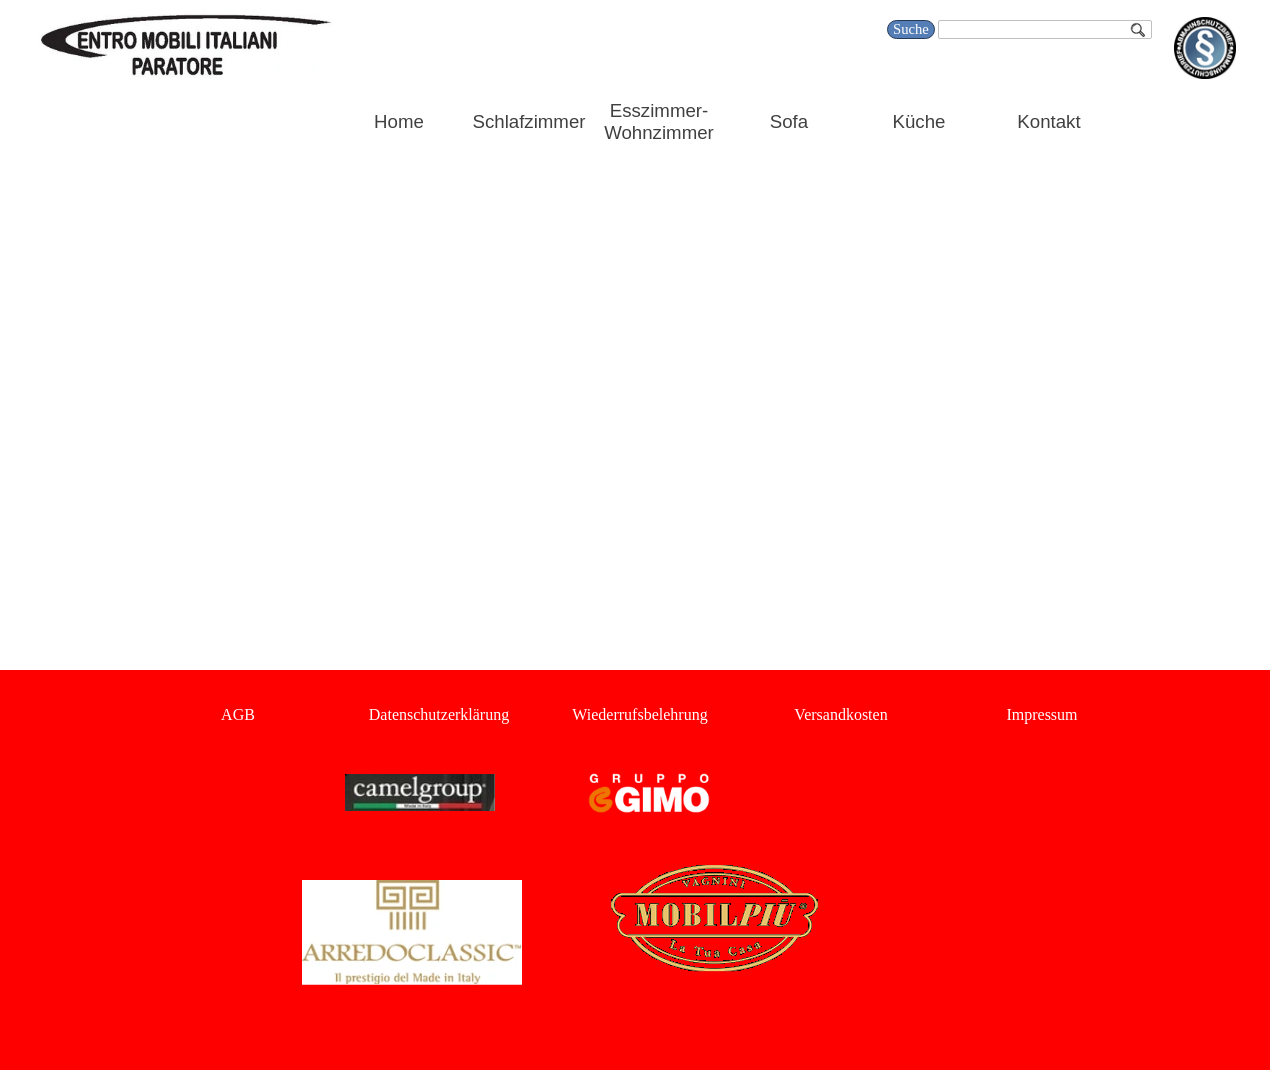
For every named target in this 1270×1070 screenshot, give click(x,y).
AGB (238, 714)
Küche (919, 121)
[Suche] (1045, 29)
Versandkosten (840, 714)
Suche (911, 29)
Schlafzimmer (529, 121)
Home (399, 121)
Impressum (1041, 714)
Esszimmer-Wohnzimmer (659, 121)
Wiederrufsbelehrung (639, 714)
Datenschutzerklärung (439, 714)
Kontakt (1048, 121)
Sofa (789, 121)
